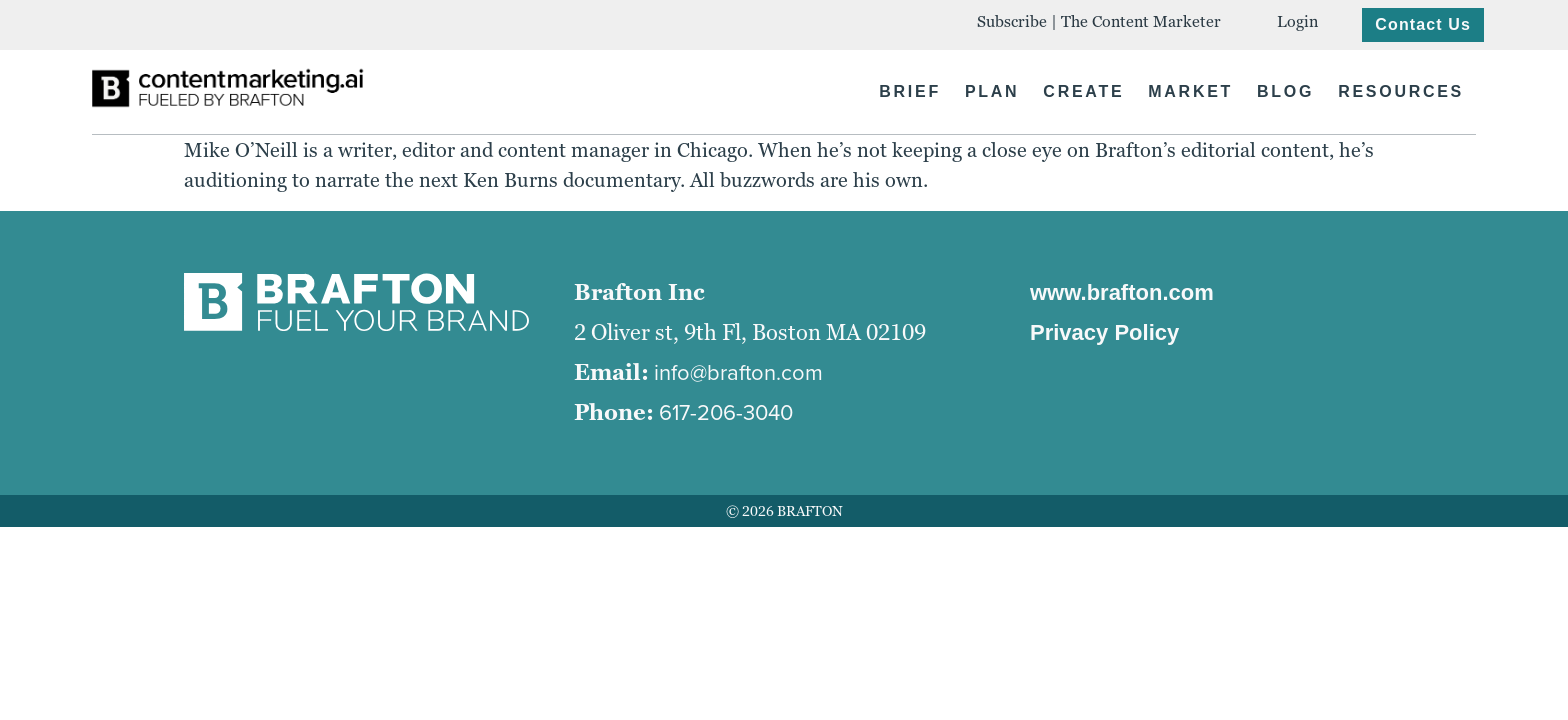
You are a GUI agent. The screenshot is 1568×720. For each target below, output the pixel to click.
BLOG (1285, 91)
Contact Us (1423, 24)
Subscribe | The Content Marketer (1099, 21)
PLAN (992, 91)
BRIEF (910, 91)
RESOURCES (1401, 91)
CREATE (1083, 91)
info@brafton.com (738, 372)
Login (1297, 21)
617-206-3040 (726, 412)
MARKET (1190, 91)
